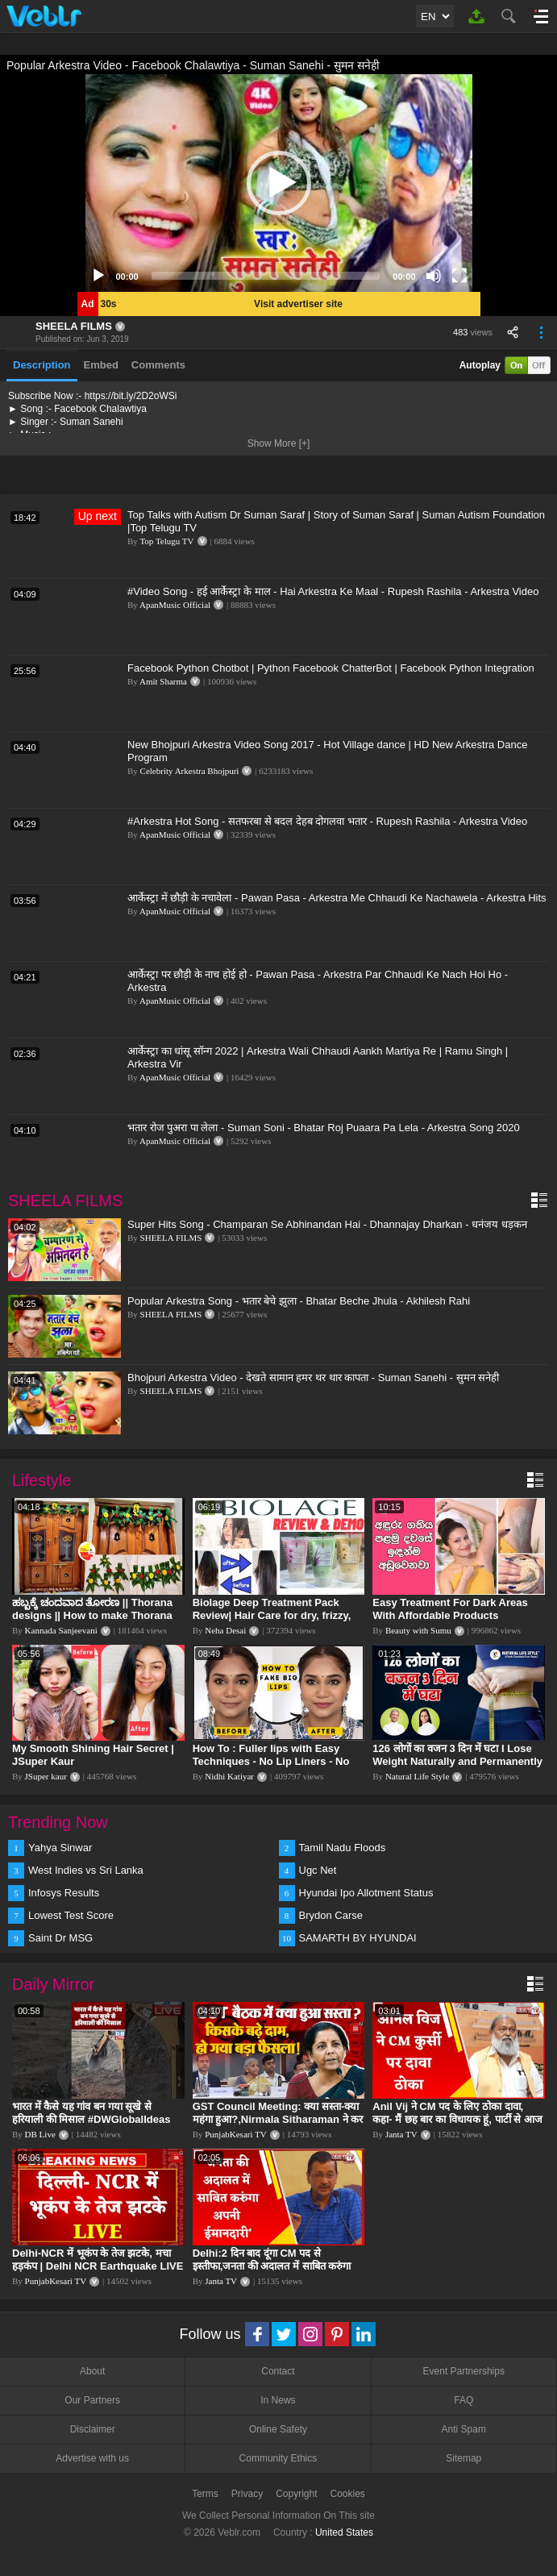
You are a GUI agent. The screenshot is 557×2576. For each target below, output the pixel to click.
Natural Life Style (417, 1776)
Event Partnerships (464, 2371)
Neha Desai (225, 1630)
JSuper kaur (46, 1776)
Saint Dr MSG (60, 1938)
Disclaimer (92, 2429)
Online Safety (278, 2429)
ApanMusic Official (174, 605)
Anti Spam (464, 2429)
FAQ (463, 2400)
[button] (279, 183)
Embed (101, 365)
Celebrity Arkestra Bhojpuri (189, 771)
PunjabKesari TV (235, 2134)
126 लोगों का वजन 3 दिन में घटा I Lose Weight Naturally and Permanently (457, 1754)
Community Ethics (278, 2458)
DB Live (40, 2134)
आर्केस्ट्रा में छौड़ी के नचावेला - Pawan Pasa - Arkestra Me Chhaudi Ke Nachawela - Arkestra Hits (337, 898)
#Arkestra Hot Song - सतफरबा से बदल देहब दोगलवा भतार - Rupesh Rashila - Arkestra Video (327, 821)
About (92, 2371)
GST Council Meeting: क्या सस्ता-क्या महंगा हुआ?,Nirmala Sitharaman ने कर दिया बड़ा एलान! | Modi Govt (278, 2119)
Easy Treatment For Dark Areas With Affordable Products (449, 1608)
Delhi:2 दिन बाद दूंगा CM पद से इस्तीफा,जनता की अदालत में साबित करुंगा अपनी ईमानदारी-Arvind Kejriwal (272, 2266)
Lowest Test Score (71, 1915)
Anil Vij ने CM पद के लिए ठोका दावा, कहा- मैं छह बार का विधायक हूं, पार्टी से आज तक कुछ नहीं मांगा (457, 2119)
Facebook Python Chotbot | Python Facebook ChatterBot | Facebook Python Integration (330, 668)
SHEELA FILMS (73, 326)
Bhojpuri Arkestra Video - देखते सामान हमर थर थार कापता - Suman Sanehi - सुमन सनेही (313, 1377)
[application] (278, 183)
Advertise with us (92, 2458)
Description (42, 365)
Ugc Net (318, 1870)
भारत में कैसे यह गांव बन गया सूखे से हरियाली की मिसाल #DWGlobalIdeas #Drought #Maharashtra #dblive (91, 2119)
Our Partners (92, 2400)
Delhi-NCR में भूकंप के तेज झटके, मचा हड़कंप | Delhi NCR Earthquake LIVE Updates (97, 2266)
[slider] (266, 276)
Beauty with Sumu (418, 1630)
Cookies (347, 2493)
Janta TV (401, 2134)
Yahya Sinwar (60, 1847)
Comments (158, 365)
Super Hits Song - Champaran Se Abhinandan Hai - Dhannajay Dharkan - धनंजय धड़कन (327, 1224)
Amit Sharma (163, 681)
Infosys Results (63, 1893)
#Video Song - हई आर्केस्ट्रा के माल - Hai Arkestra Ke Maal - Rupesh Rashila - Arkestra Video (332, 591)
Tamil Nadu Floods (342, 1847)
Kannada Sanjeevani (61, 1630)
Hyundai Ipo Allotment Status (366, 1893)
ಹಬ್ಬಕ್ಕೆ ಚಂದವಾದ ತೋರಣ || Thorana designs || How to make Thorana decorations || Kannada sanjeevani (98, 1615)
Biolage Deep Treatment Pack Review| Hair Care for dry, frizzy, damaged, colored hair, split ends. (277, 1615)
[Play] (98, 276)
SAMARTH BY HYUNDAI (358, 1938)
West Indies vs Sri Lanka (85, 1870)
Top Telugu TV (166, 541)
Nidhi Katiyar (229, 1776)
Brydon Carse (331, 1915)
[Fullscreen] (459, 276)
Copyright (296, 2493)
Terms (205, 2493)
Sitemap (463, 2458)
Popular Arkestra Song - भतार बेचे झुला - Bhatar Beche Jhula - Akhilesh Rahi (298, 1301)
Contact (277, 2371)
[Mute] (434, 276)
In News (277, 2400)
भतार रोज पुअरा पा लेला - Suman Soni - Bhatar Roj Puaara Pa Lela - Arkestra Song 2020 (323, 1128)
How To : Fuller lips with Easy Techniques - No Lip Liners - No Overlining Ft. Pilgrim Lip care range (271, 1767)
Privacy (247, 2493)
